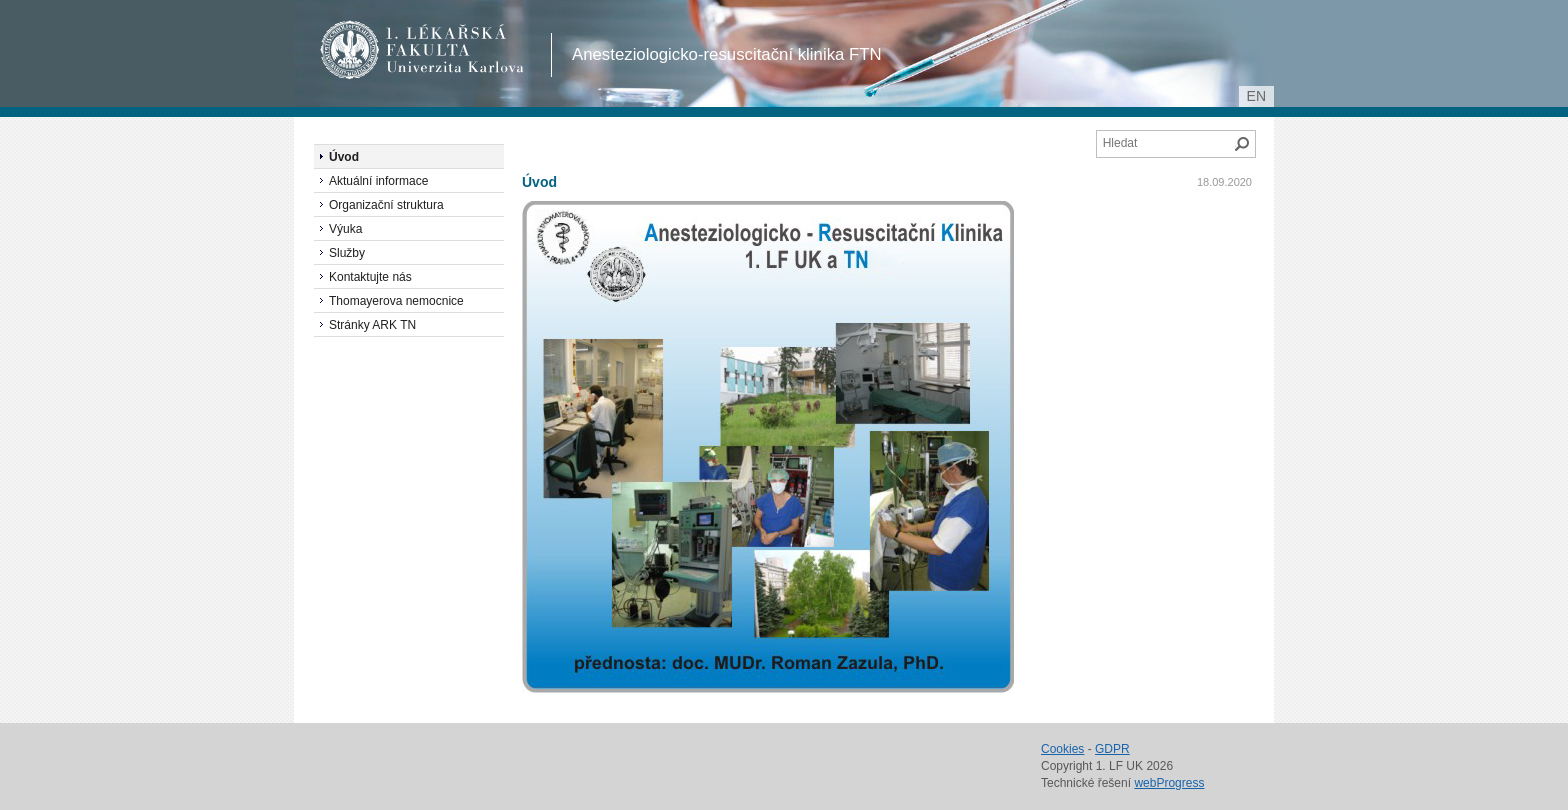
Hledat (1242, 144)
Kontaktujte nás (370, 277)
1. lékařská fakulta (422, 50)
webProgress (1169, 783)
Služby (347, 253)
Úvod (539, 182)
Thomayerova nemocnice (396, 301)
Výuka (345, 229)
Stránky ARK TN (372, 325)
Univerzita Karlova (458, 70)
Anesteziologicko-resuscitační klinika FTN (727, 54)
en (1256, 96)
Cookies (1062, 749)
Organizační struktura (386, 205)
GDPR (1112, 749)
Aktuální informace (378, 181)
